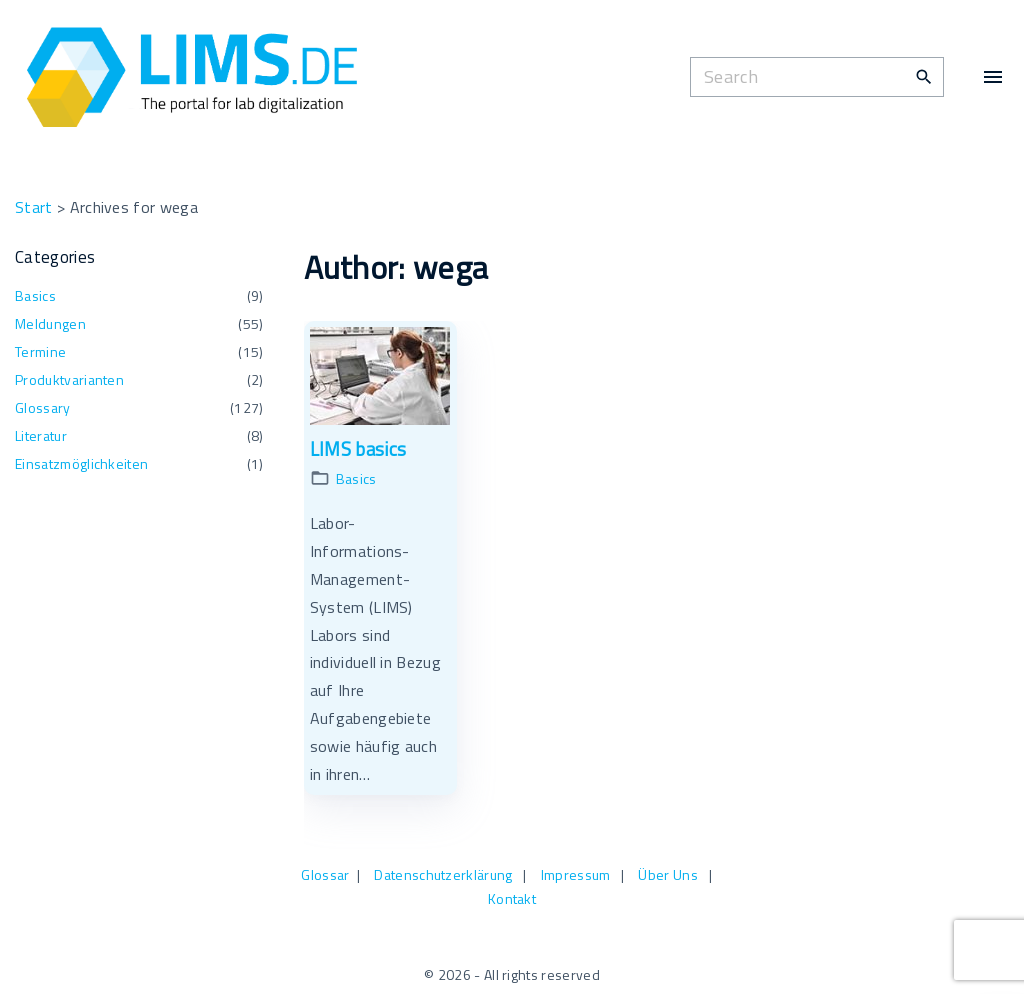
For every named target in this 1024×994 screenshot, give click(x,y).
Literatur (41, 435)
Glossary (43, 407)
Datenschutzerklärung (443, 874)
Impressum (576, 874)
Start (34, 207)
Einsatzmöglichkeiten (81, 463)
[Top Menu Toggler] (993, 77)
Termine (40, 351)
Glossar (325, 874)
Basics (356, 478)
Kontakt (512, 898)
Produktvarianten (69, 379)
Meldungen (50, 323)
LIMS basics (358, 449)
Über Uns (668, 874)
